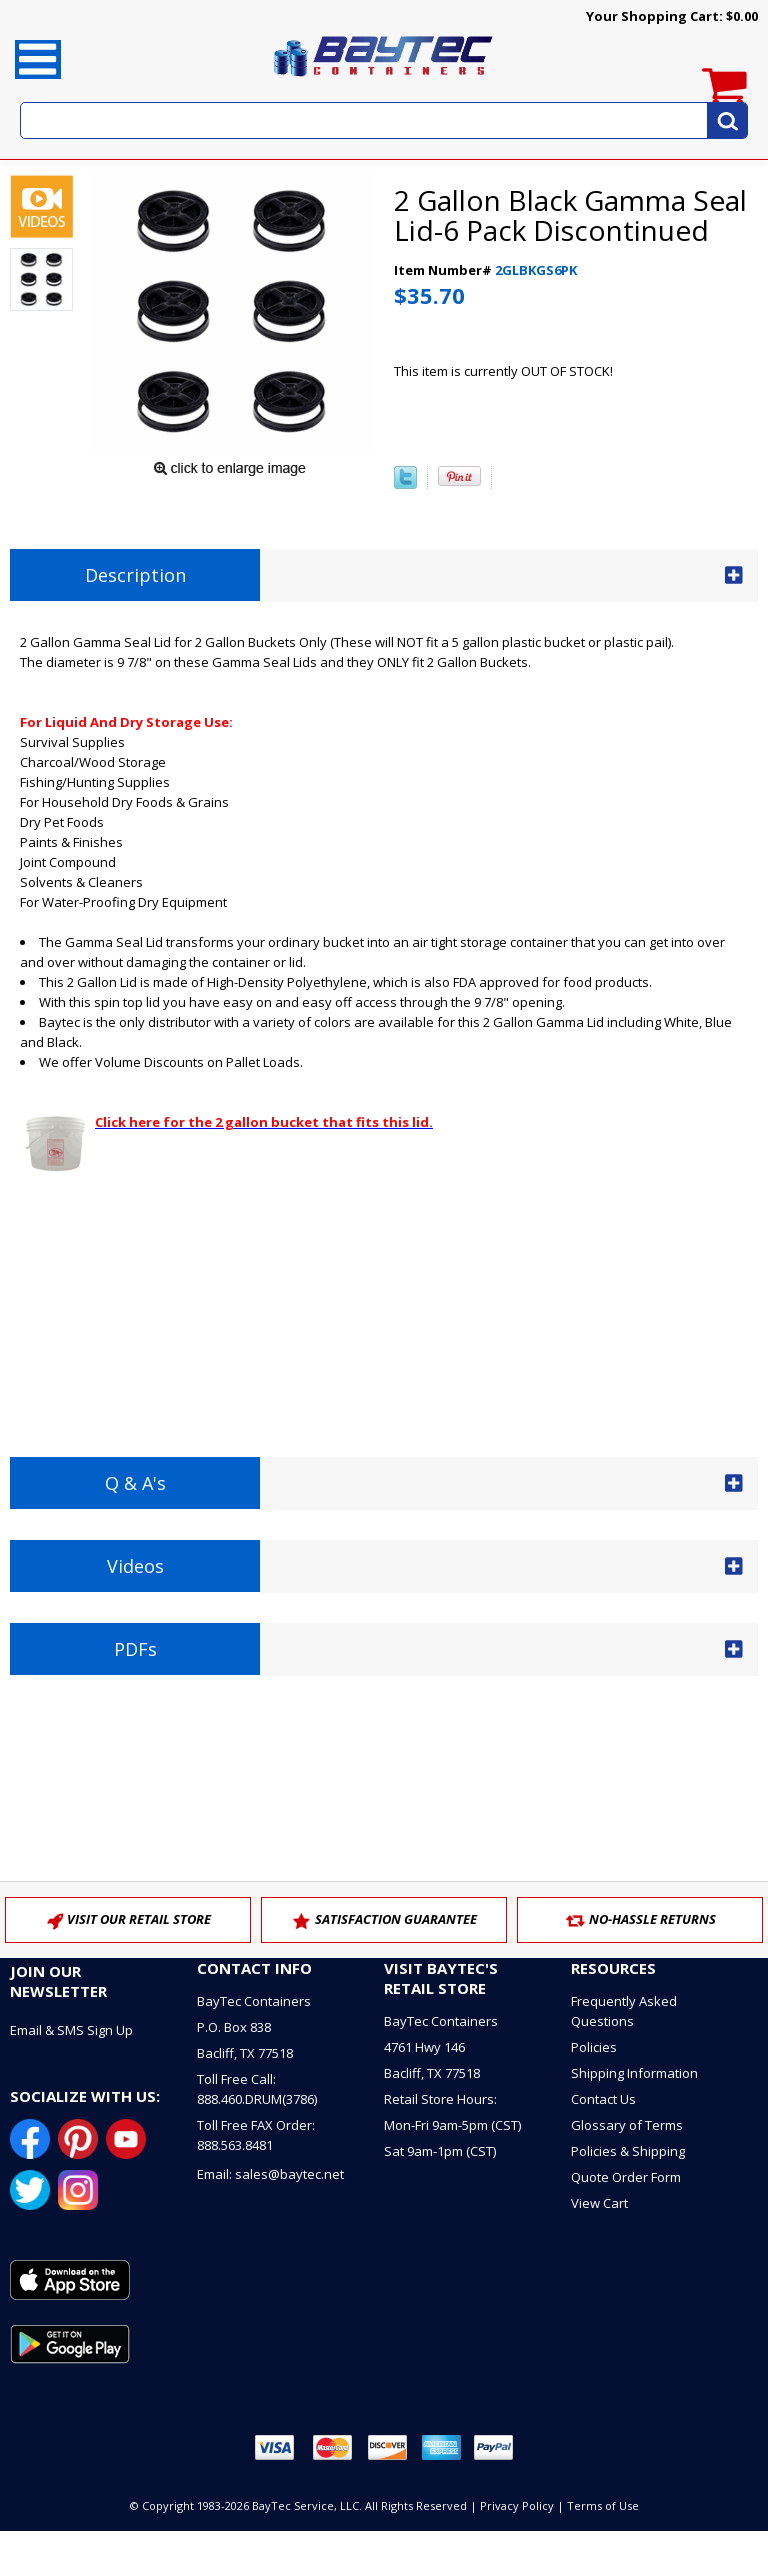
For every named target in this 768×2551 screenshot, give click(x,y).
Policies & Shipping (628, 2151)
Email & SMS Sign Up (71, 2030)
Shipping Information (634, 2073)
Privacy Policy (517, 2505)
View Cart (599, 2203)
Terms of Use (603, 2505)
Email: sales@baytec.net (270, 2174)
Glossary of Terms (627, 2125)
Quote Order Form (626, 2177)
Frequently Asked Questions (624, 2011)
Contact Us (603, 2099)
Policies (594, 2047)
